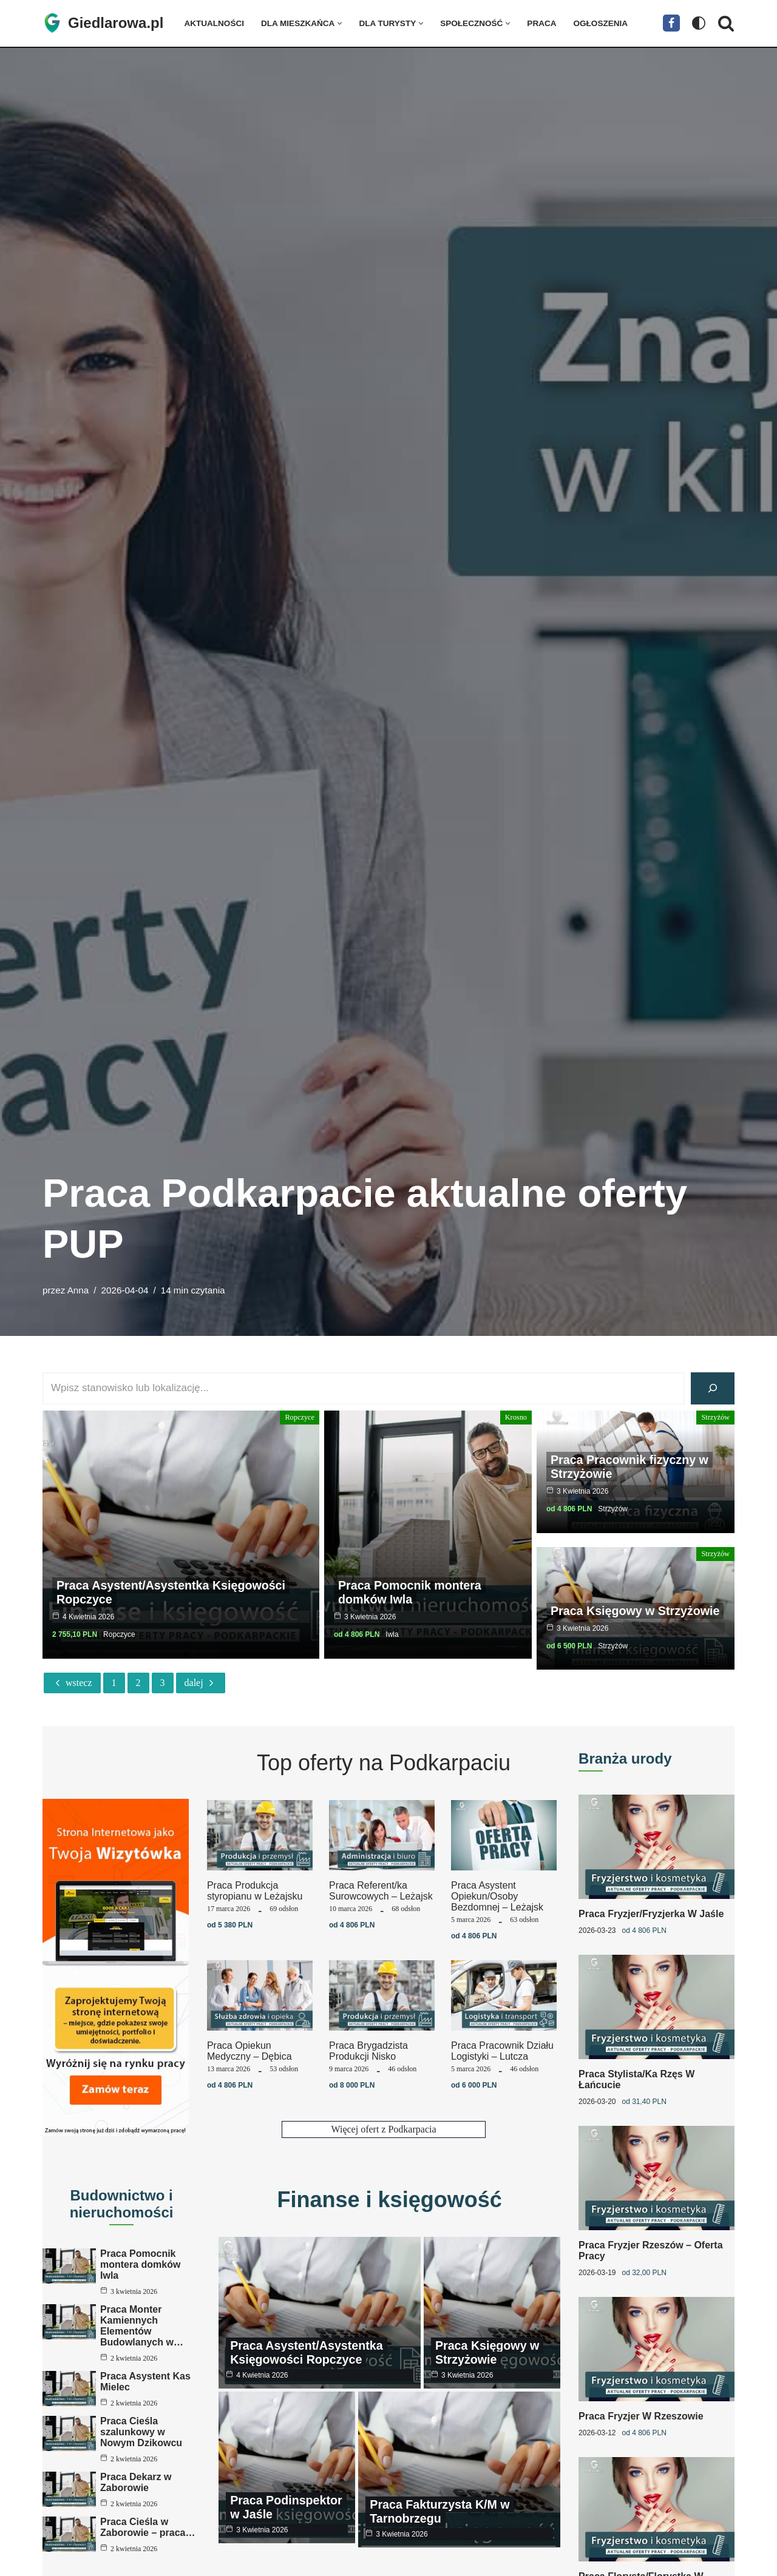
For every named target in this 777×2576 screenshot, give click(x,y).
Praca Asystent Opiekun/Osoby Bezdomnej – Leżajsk (497, 1896)
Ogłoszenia (601, 23)
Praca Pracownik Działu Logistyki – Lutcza (502, 2051)
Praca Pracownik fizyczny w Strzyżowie (631, 1466)
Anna (78, 1290)
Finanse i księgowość (389, 2199)
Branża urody (625, 1758)
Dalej (201, 1682)
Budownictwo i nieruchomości (122, 2203)
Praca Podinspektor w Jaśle (287, 2507)
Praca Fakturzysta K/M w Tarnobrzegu (441, 2507)
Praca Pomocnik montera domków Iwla (411, 1593)
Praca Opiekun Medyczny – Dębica (249, 2051)
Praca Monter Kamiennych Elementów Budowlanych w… (141, 2325)
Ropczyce (300, 1417)
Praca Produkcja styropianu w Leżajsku (254, 1890)
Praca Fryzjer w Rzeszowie (641, 2411)
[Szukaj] (726, 23)
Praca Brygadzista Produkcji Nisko (368, 2051)
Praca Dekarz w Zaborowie (135, 2493)
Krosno (516, 1417)
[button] (340, 23)
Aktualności (214, 23)
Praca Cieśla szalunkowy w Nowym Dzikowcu (141, 2439)
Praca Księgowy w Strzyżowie (604, 1593)
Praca (542, 23)
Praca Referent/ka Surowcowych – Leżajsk (381, 1890)
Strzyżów (716, 1417)
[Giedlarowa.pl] (102, 23)
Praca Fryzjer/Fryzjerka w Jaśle (651, 1912)
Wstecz (72, 1682)
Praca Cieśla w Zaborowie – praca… (147, 2545)
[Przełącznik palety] (698, 23)
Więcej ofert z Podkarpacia (383, 2129)
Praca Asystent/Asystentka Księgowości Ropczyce (173, 1593)
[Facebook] (671, 23)
